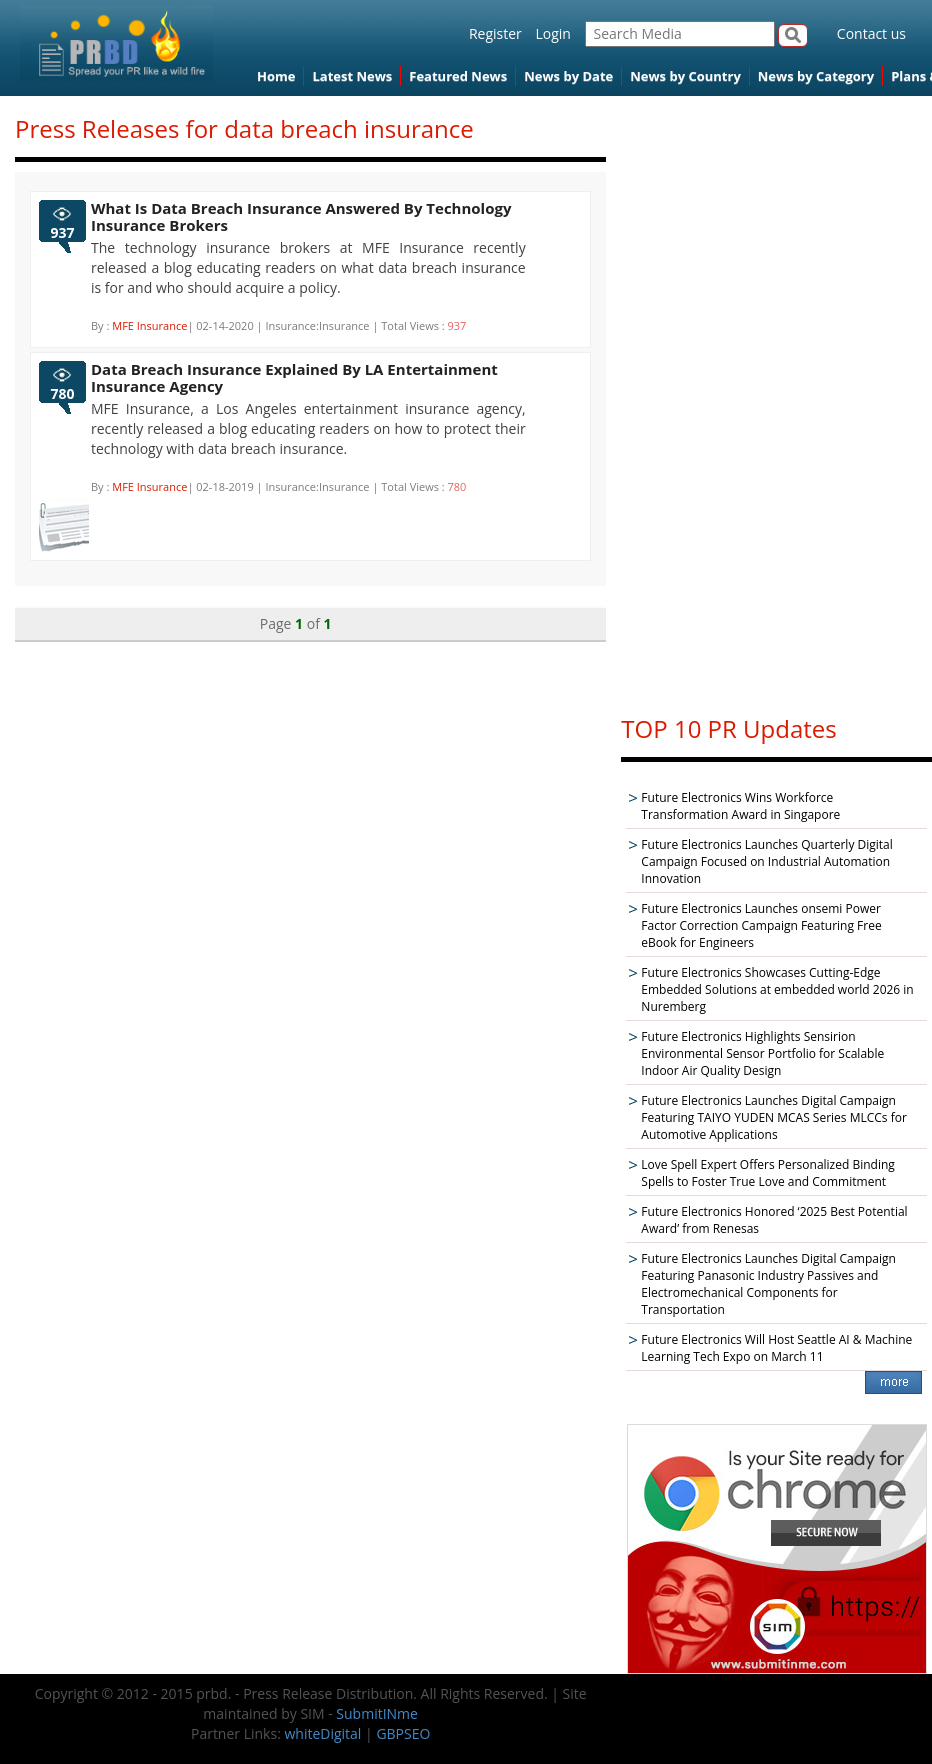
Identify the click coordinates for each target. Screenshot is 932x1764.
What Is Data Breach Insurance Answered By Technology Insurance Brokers (301, 216)
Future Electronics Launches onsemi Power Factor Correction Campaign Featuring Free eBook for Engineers (761, 925)
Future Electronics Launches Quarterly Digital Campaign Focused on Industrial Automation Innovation (766, 861)
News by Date (568, 76)
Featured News (458, 76)
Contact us (871, 33)
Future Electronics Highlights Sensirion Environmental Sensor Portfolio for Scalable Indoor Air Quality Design (762, 1053)
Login (552, 33)
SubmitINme (377, 1713)
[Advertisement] (777, 396)
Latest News (352, 76)
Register (495, 33)
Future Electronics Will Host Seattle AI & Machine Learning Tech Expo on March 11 (776, 1348)
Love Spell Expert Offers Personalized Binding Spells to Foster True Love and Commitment (767, 1173)
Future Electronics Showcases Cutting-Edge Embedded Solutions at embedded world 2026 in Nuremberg (777, 989)
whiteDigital (322, 1733)
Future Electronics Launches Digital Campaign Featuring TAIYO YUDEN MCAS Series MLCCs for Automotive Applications (774, 1117)
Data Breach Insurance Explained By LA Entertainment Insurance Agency (294, 377)
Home (276, 76)
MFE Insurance (149, 325)
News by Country (685, 76)
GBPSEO (403, 1733)
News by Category (816, 76)
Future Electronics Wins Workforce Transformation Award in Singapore (740, 806)
